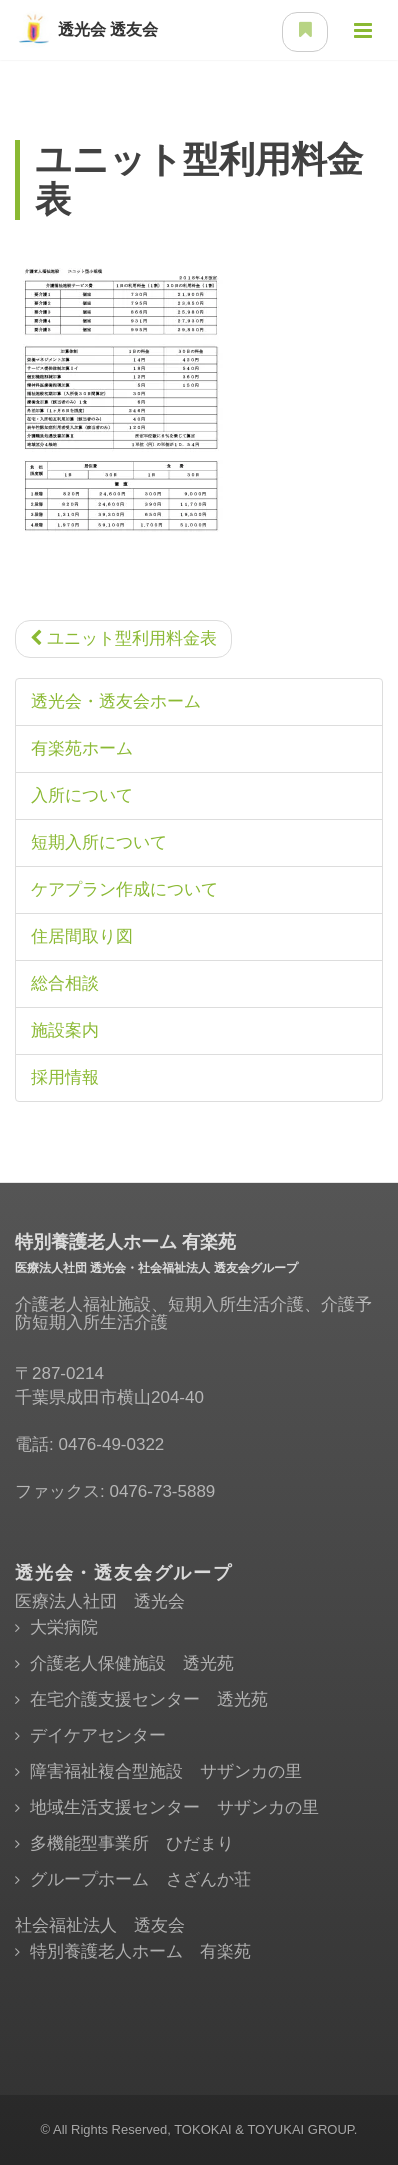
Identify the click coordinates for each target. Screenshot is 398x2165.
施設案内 (65, 1030)
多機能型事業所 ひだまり (132, 1843)
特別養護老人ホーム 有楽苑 (140, 1951)
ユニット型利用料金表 (123, 638)
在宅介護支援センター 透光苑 (149, 1699)
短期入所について (99, 842)
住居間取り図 (82, 936)
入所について (82, 795)
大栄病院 (64, 1627)
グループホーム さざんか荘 (140, 1879)
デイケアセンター (98, 1735)
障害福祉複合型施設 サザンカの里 (166, 1771)
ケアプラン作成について (124, 889)
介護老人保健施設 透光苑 (132, 1663)
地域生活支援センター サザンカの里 (174, 1807)
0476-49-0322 (111, 1444)
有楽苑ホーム (82, 748)
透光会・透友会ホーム (116, 701)
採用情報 (65, 1077)
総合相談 (65, 983)
